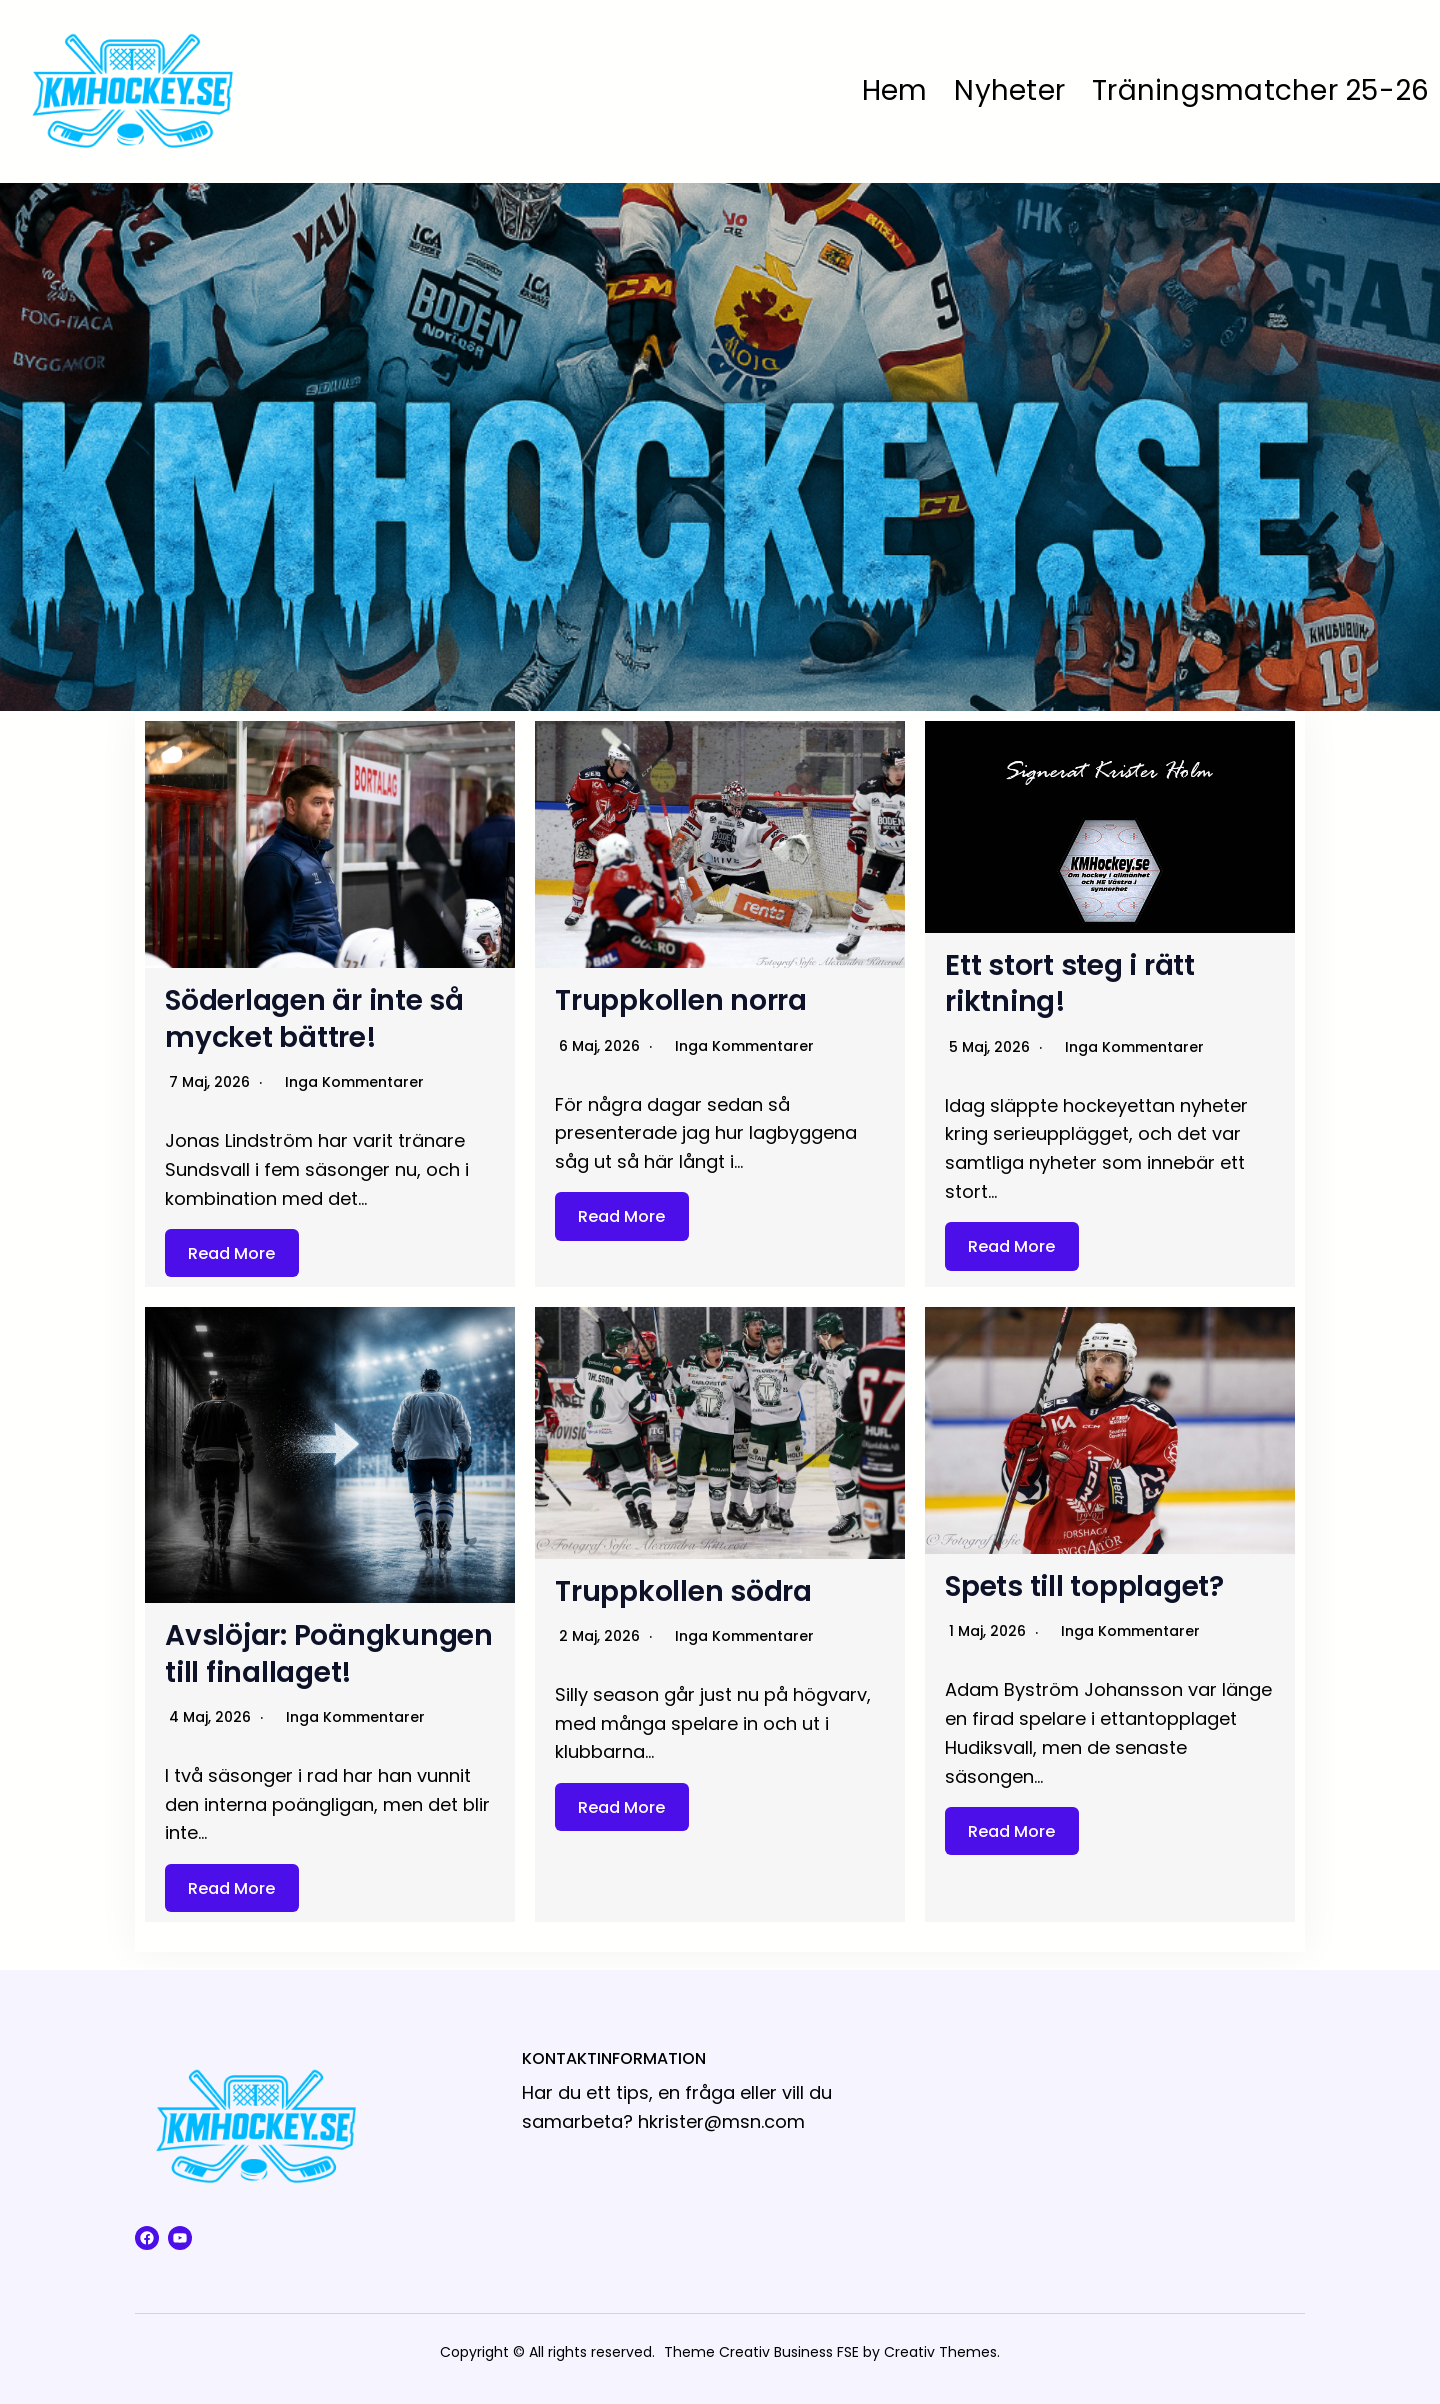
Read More (231, 1252)
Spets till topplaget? (1084, 1586)
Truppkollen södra (683, 1591)
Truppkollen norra (681, 1000)
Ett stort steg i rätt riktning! (1070, 983)
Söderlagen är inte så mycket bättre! (314, 1018)
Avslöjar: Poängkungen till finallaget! (329, 1653)
